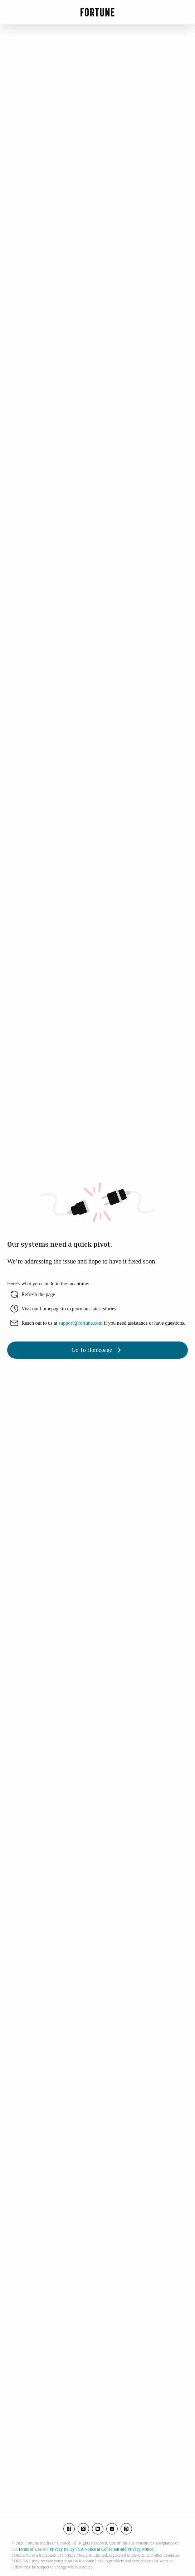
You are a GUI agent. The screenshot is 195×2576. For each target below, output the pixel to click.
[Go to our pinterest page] (126, 2528)
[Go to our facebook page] (69, 2528)
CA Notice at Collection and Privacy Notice (115, 2549)
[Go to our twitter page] (83, 2528)
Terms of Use (29, 2549)
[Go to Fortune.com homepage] (97, 12)
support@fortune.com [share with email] (81, 1323)
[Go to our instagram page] (112, 2528)
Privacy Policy (62, 2549)
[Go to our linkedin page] (97, 2528)
